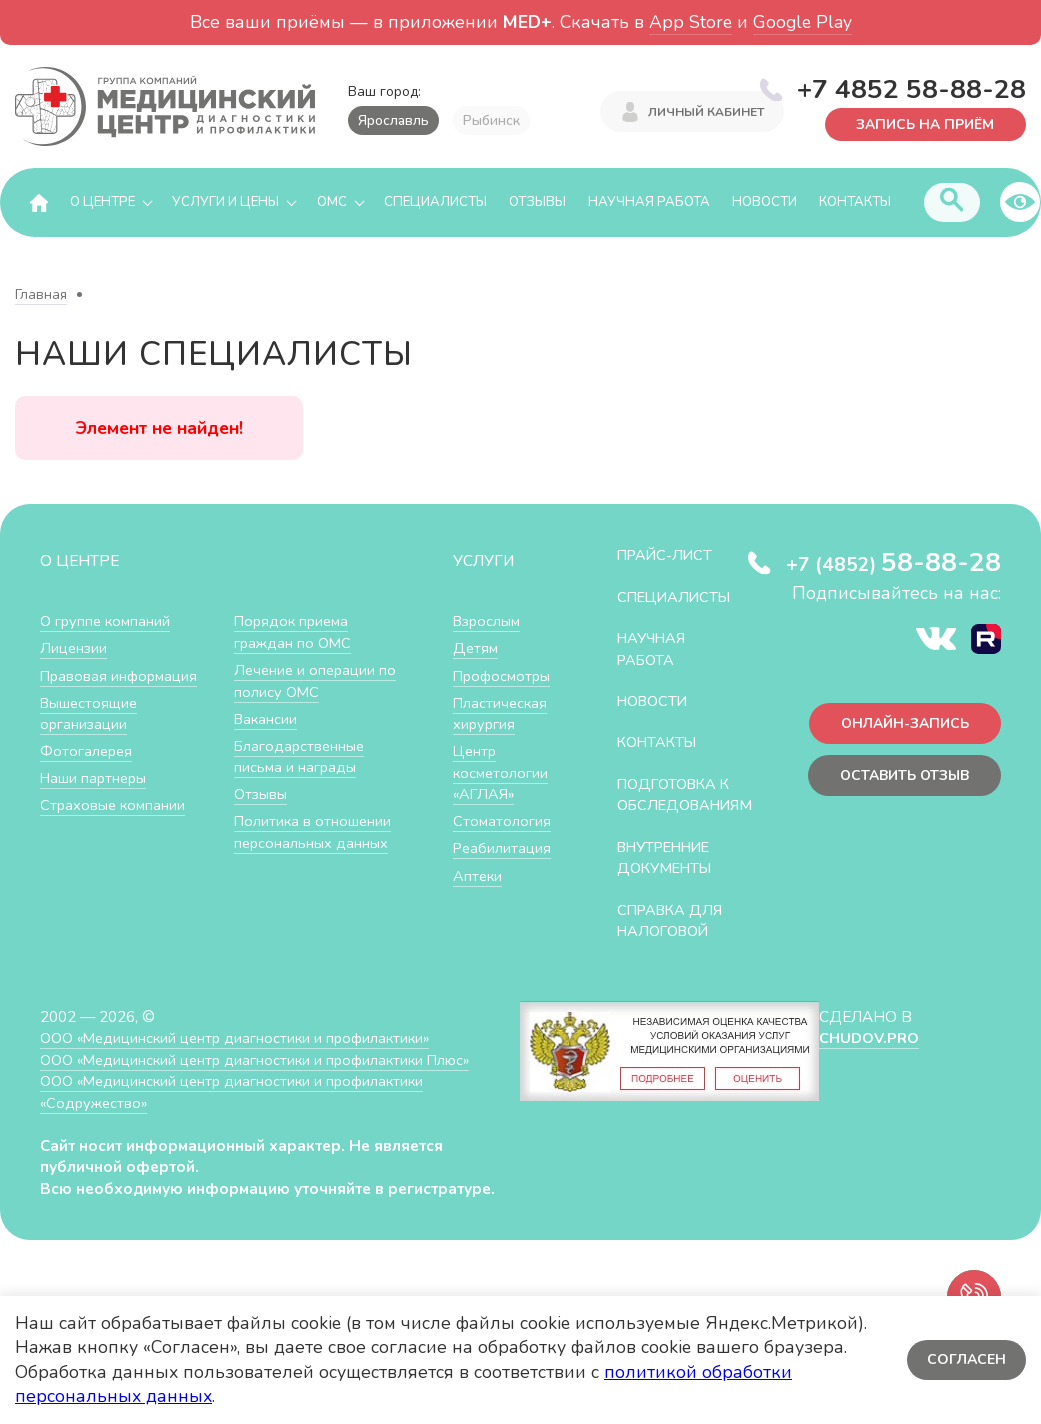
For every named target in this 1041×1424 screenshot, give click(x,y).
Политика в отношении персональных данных (314, 832)
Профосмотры (505, 676)
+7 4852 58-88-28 (911, 89)
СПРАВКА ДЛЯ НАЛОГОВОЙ (673, 942)
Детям (476, 648)
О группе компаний (107, 621)
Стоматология (502, 821)
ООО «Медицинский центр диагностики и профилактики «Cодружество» (239, 1114)
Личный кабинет (706, 113)
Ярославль (393, 120)
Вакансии (267, 719)
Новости (764, 203)
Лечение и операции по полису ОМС (317, 681)
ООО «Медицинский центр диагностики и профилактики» (242, 1060)
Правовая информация (121, 676)
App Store (690, 22)
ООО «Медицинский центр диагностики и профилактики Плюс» (264, 1081)
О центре (102, 203)
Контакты (855, 203)
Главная (41, 295)
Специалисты (435, 203)
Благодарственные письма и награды (302, 757)
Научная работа (649, 203)
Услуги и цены (225, 203)
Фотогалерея (87, 751)
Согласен (965, 1359)
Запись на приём (921, 122)
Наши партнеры (96, 778)
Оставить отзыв (899, 778)
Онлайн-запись (900, 725)
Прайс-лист (668, 555)
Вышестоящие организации (91, 714)
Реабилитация (503, 848)
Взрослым (489, 621)
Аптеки (478, 876)
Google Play (802, 22)
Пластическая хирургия (502, 714)
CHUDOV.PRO (869, 1060)
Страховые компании (114, 805)
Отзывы (537, 203)
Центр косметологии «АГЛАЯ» (501, 773)
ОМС (332, 203)
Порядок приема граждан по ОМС (294, 632)
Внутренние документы (670, 879)
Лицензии (74, 648)
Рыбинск (491, 120)
